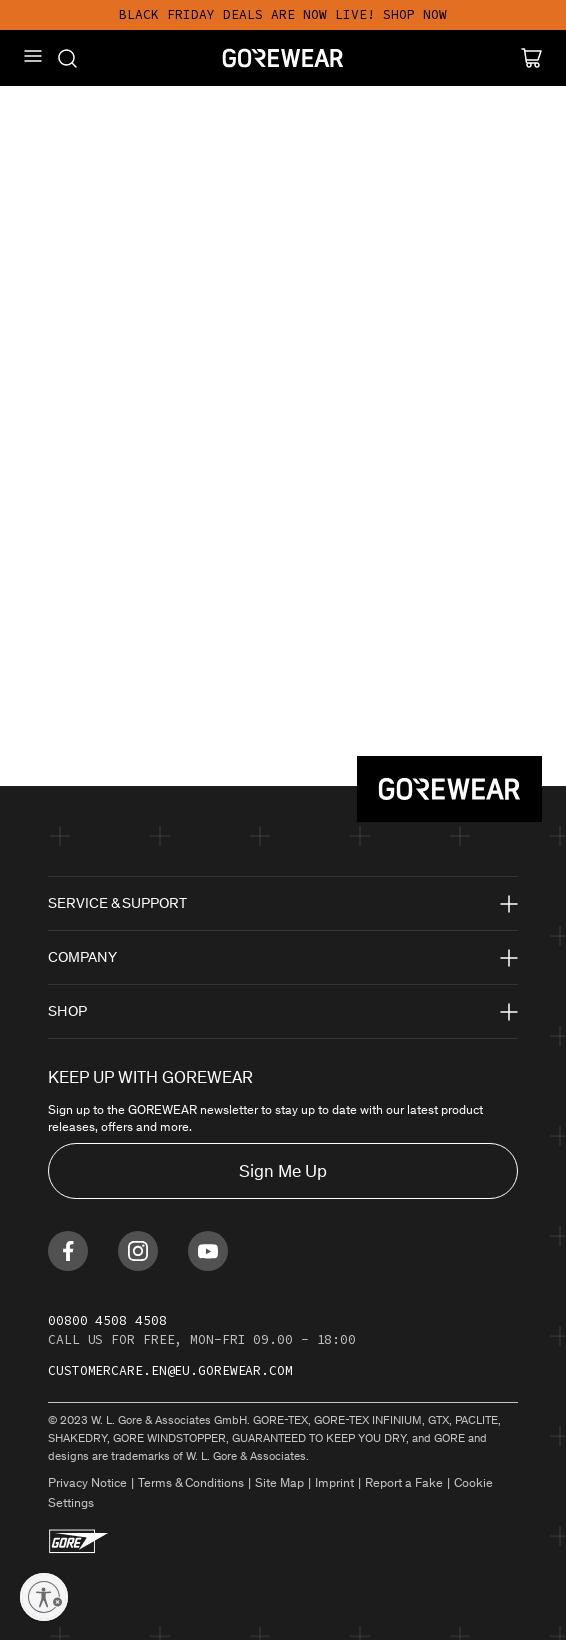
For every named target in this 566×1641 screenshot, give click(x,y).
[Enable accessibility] (44, 1597)
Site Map (279, 1482)
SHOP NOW (415, 14)
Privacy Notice (87, 1482)
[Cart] (531, 58)
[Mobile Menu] (33, 56)
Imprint (334, 1482)
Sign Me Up (283, 1171)
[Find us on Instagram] (138, 1251)
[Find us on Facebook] (68, 1251)
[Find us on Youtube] (208, 1251)
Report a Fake (404, 1482)
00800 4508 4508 (107, 1320)
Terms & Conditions (191, 1482)
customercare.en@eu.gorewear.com (170, 1370)
